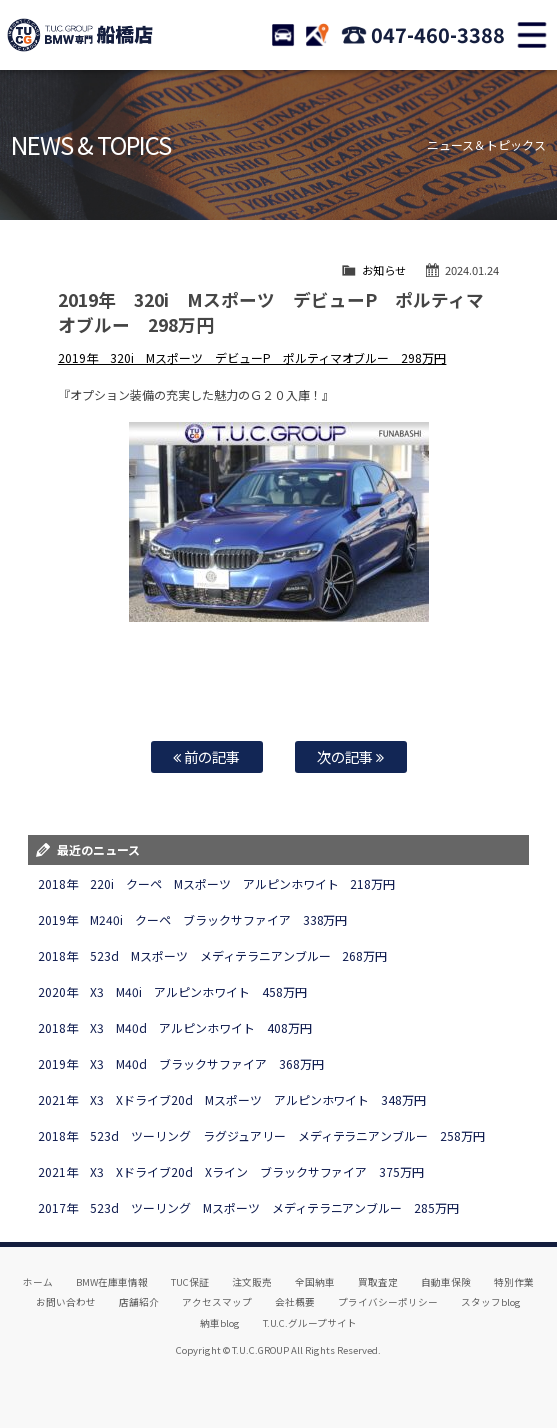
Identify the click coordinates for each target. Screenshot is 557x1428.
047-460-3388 (438, 34)
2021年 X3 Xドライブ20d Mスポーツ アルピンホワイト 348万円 (232, 1099)
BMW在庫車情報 (112, 1282)
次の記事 (350, 756)
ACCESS (317, 35)
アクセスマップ (217, 1302)
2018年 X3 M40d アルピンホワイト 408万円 (175, 1027)
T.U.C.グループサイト (310, 1323)
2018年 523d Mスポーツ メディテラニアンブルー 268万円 (213, 955)
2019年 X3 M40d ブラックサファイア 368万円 (181, 1063)
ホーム (38, 1282)
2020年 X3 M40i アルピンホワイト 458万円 (172, 991)
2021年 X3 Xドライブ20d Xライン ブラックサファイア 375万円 (231, 1171)
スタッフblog (491, 1302)
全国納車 (315, 1282)
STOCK (283, 35)
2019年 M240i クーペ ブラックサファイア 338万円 (193, 919)
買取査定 (378, 1282)
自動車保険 (446, 1282)
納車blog (220, 1323)
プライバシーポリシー (388, 1302)
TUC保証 (190, 1282)
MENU (532, 35)
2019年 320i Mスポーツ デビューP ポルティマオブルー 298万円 (252, 357)
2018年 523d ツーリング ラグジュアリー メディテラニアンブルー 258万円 (262, 1135)
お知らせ (384, 270)
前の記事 (206, 756)
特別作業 (514, 1282)
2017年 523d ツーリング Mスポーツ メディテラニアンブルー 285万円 (249, 1207)
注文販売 (252, 1282)
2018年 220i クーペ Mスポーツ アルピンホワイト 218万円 (217, 883)
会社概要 (295, 1302)
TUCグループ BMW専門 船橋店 (80, 35)
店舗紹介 (139, 1302)
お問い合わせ (66, 1302)
